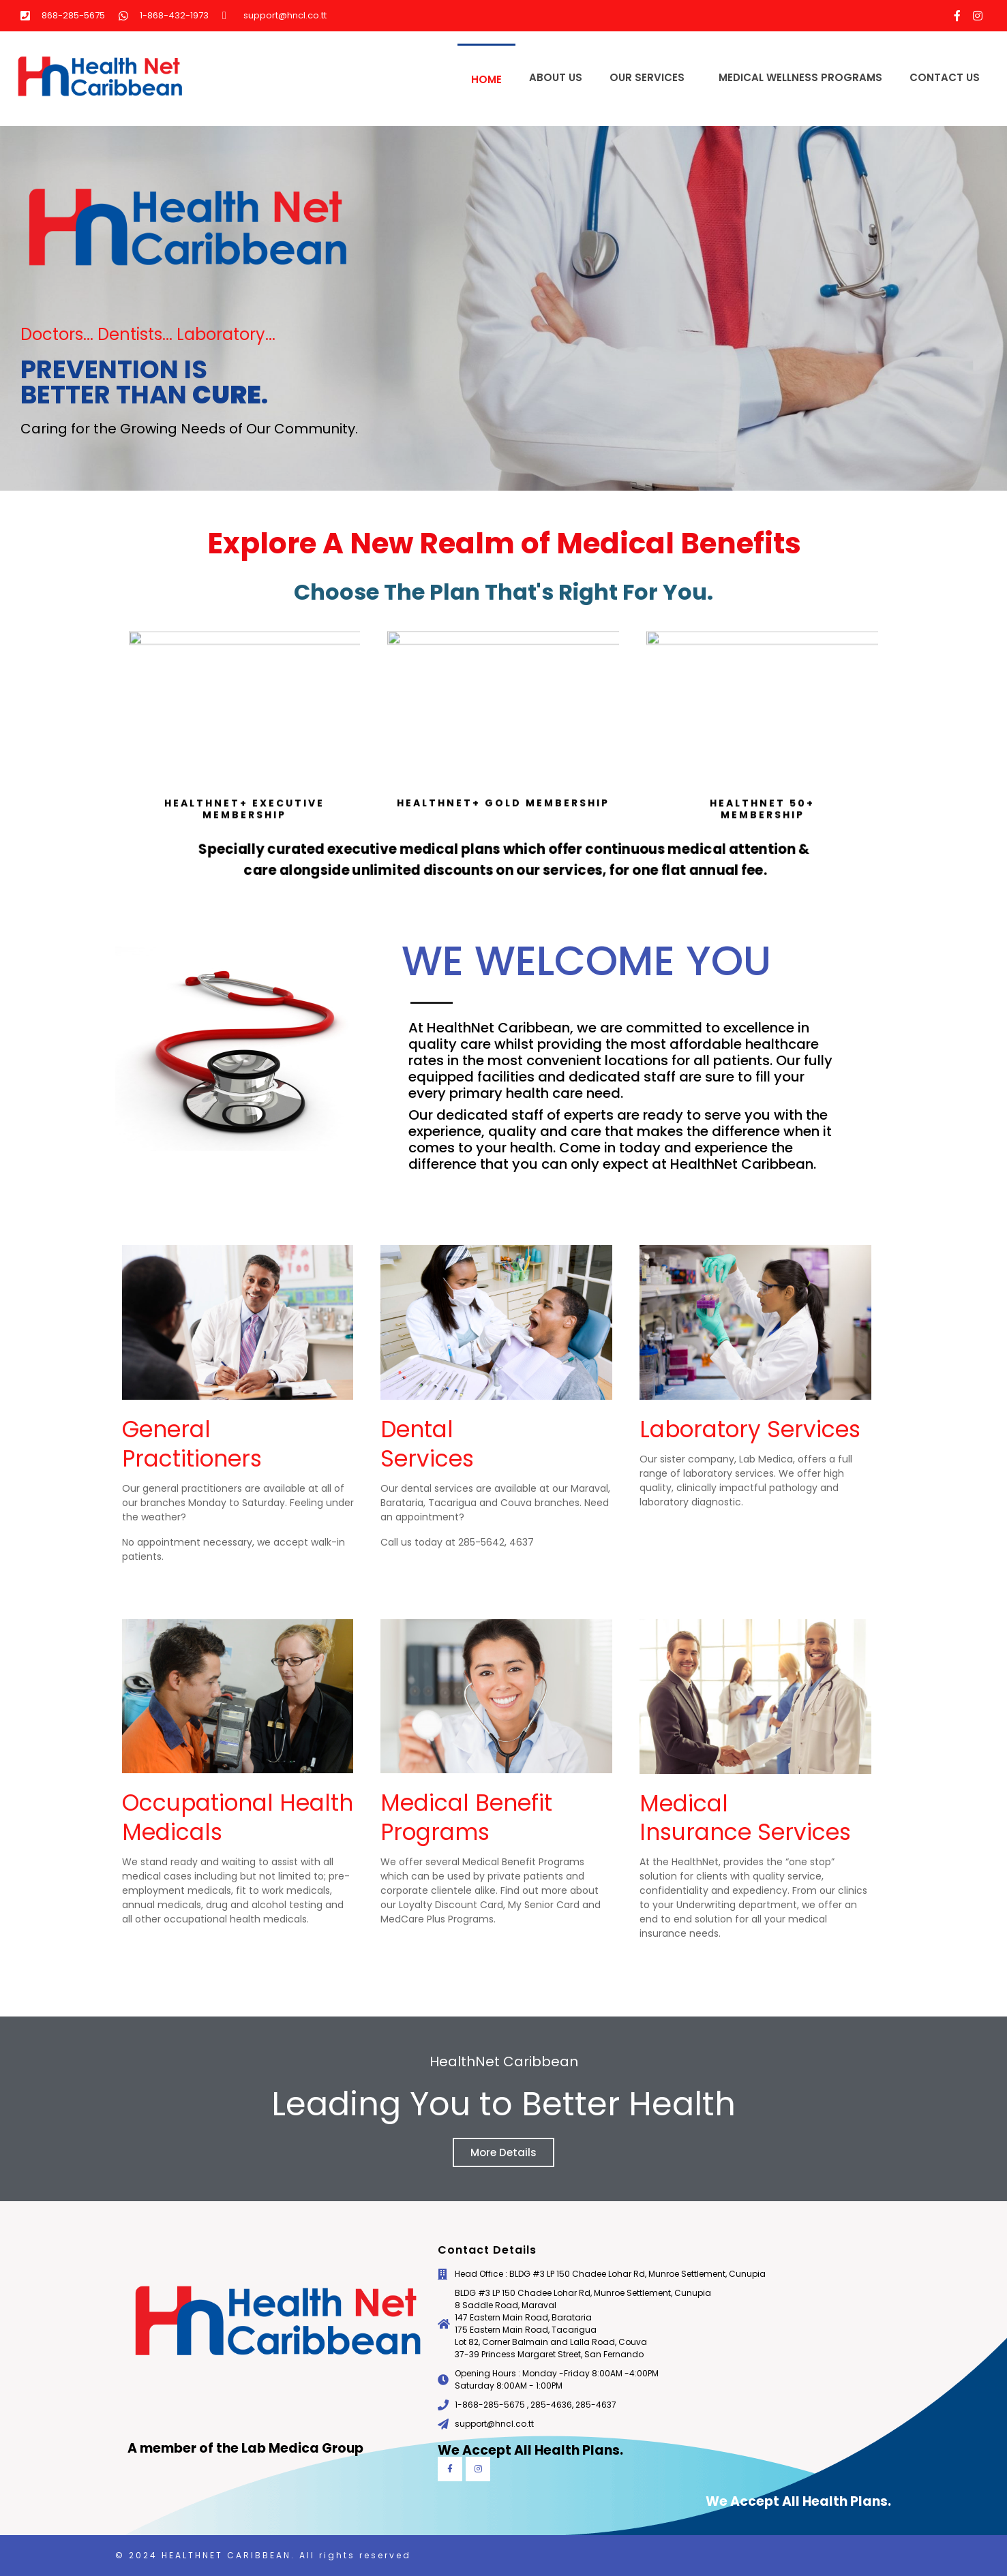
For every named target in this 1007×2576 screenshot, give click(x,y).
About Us (555, 77)
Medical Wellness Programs (800, 77)
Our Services (647, 77)
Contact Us (945, 77)
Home (486, 79)
